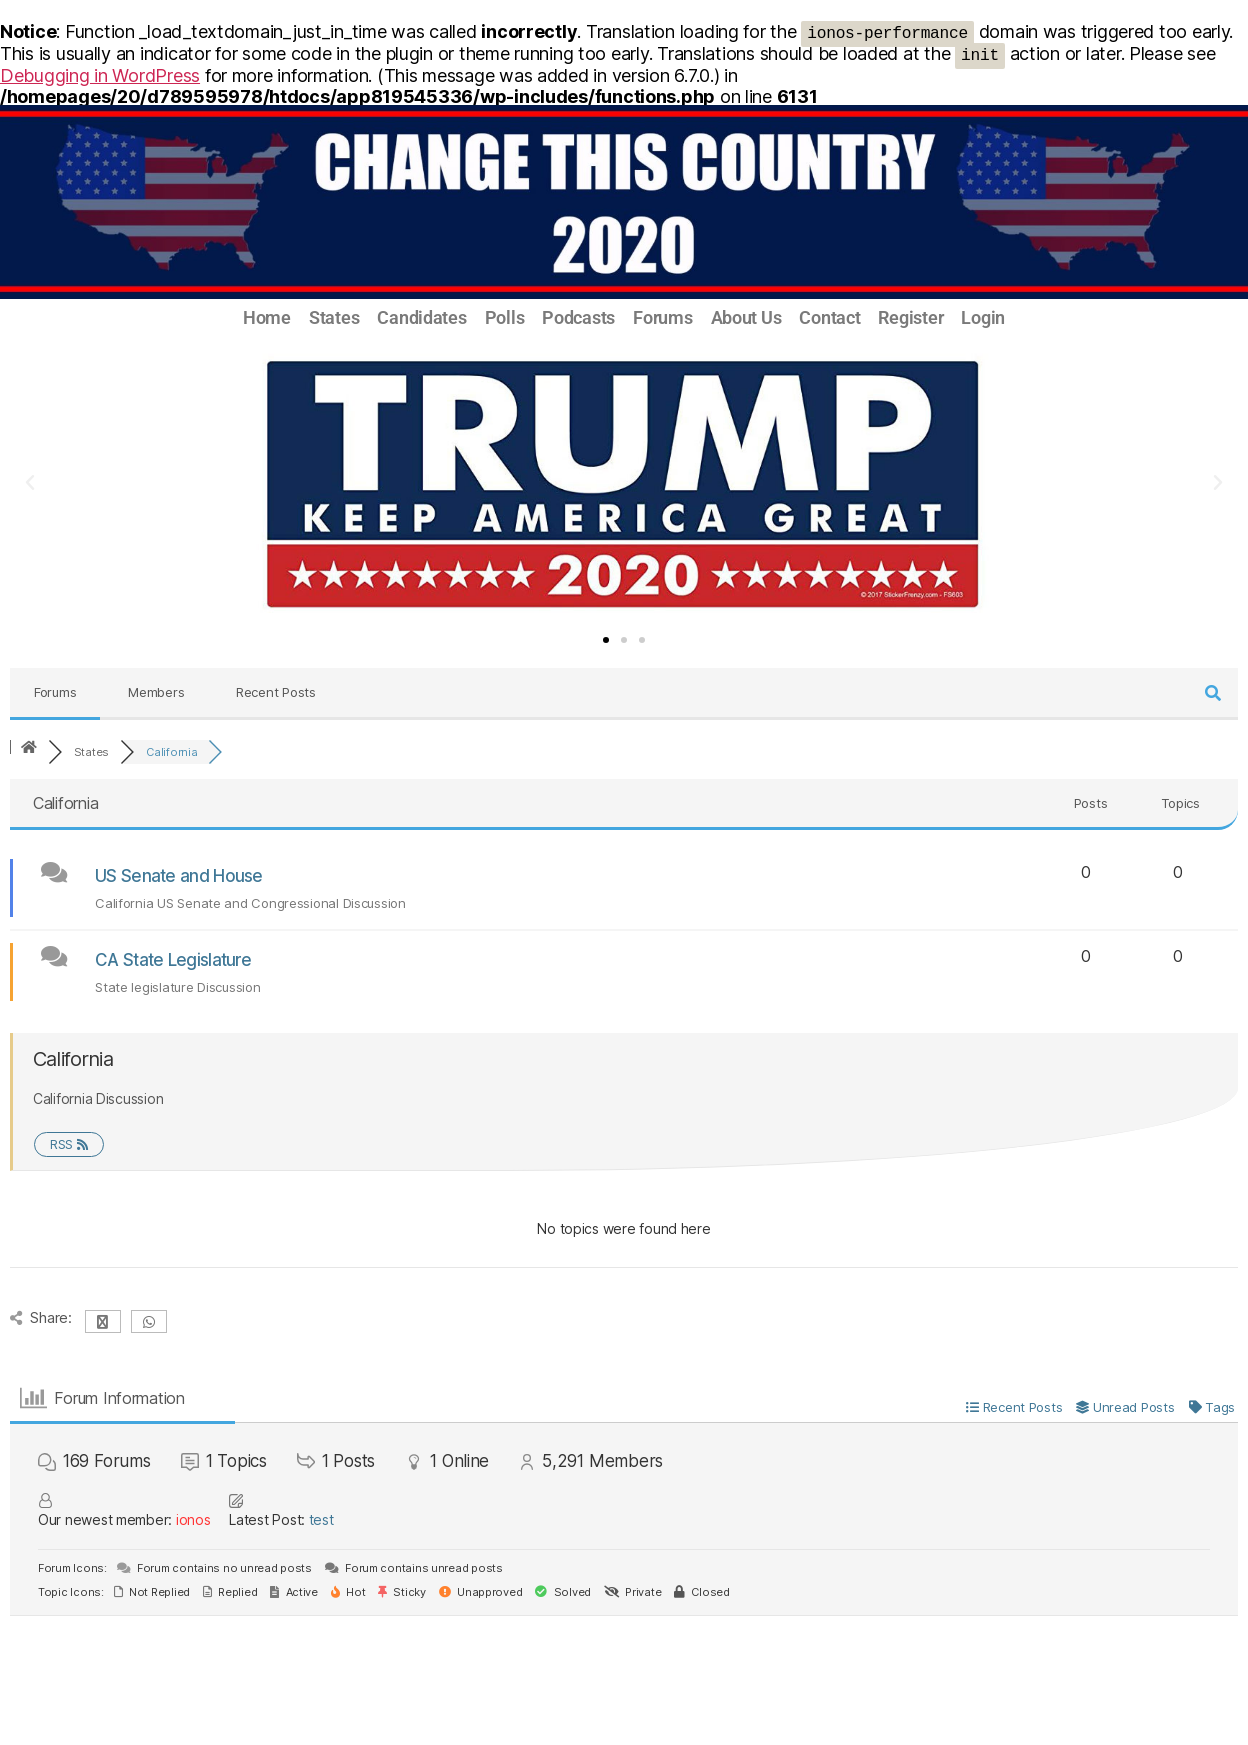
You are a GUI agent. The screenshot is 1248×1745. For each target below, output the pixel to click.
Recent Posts (276, 692)
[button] (30, 483)
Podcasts (578, 318)
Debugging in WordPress (100, 75)
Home (267, 318)
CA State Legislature (173, 960)
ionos (193, 1519)
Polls (505, 318)
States (334, 318)
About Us (746, 318)
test (321, 1519)
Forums (662, 318)
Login (983, 318)
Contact (829, 318)
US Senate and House (179, 876)
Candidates (421, 318)
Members (156, 692)
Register (910, 318)
